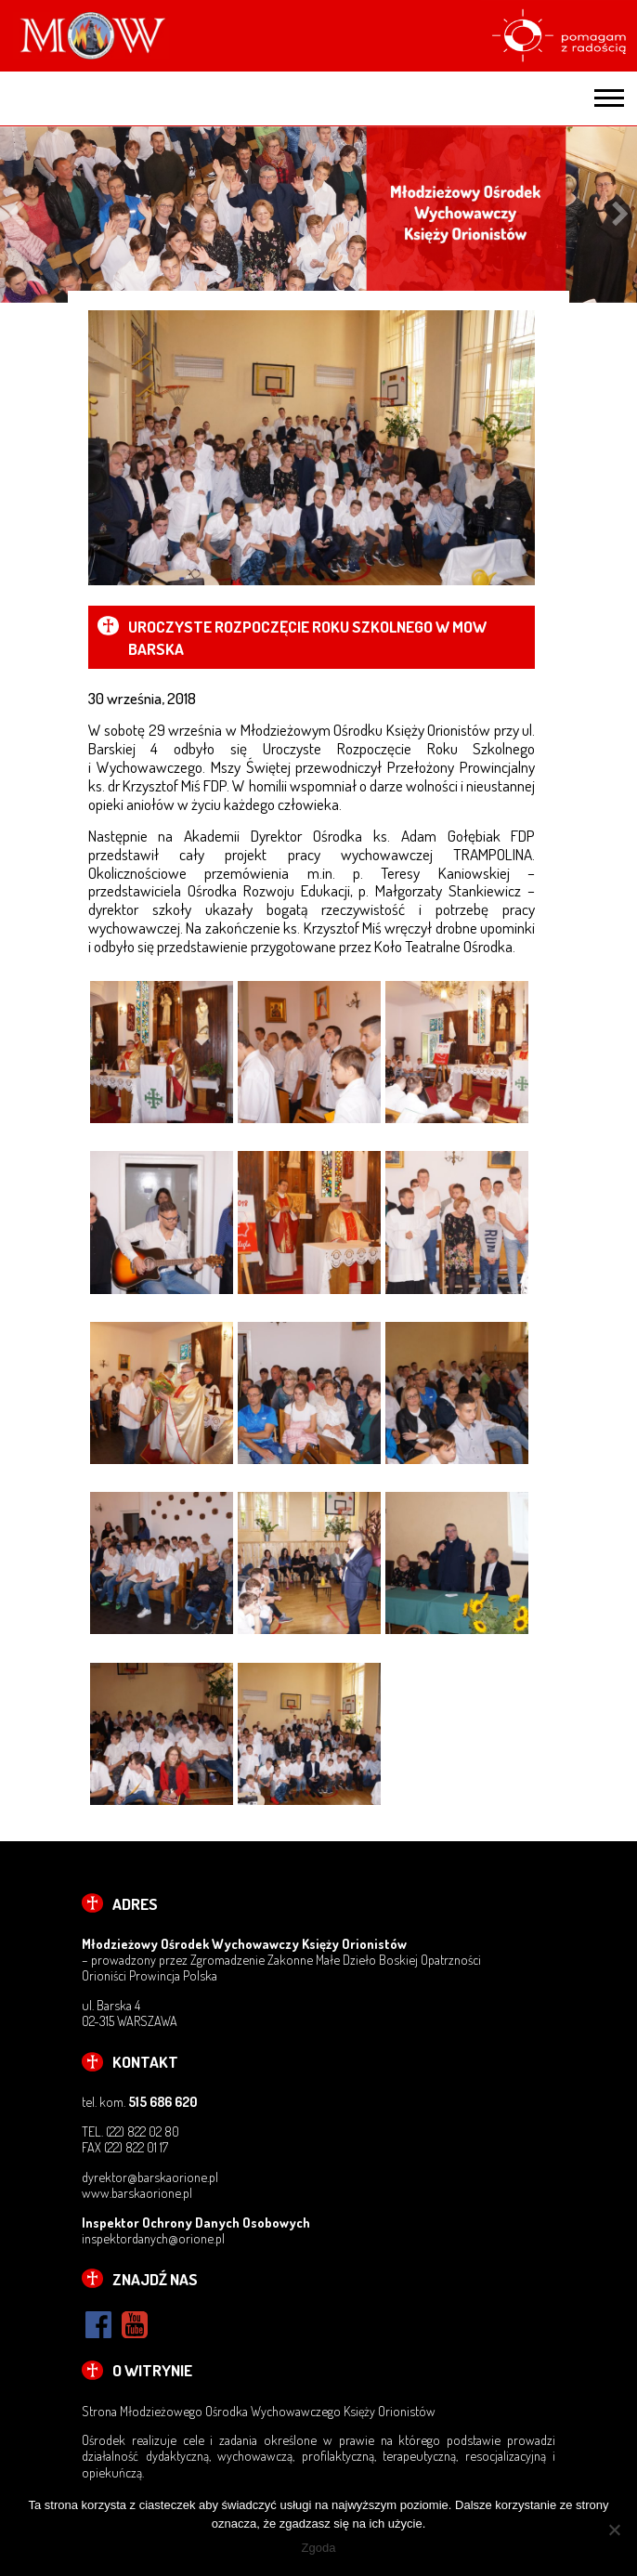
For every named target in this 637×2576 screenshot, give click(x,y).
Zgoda (319, 2548)
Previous (16, 215)
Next (620, 215)
